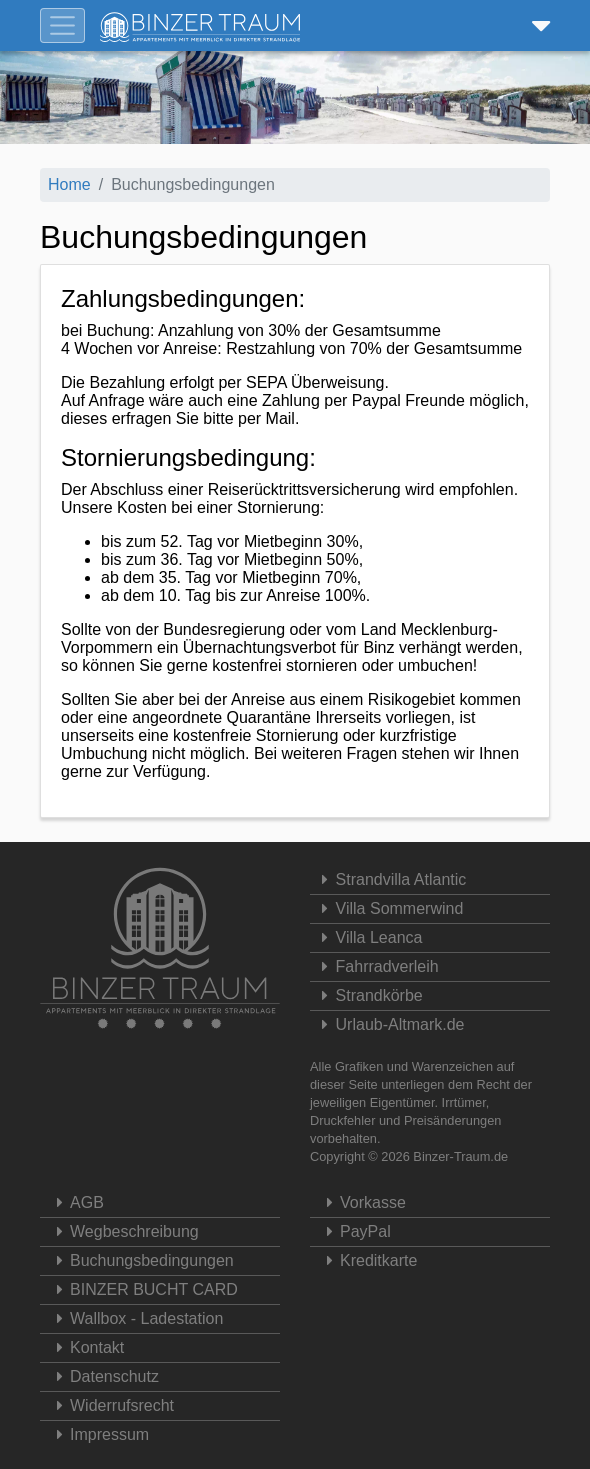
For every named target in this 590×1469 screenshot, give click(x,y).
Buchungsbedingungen (139, 1260)
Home (69, 184)
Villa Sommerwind (389, 908)
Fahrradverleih (377, 966)
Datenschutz (102, 1376)
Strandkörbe (369, 995)
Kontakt (84, 1347)
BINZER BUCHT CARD (141, 1289)
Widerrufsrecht (109, 1405)
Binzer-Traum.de (460, 1156)
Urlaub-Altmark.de (390, 1024)
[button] (537, 26)
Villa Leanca (368, 937)
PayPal (353, 1231)
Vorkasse (360, 1202)
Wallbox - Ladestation (134, 1318)
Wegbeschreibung (122, 1231)
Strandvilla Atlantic (390, 879)
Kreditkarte (366, 1260)
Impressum (97, 1434)
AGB (74, 1202)
